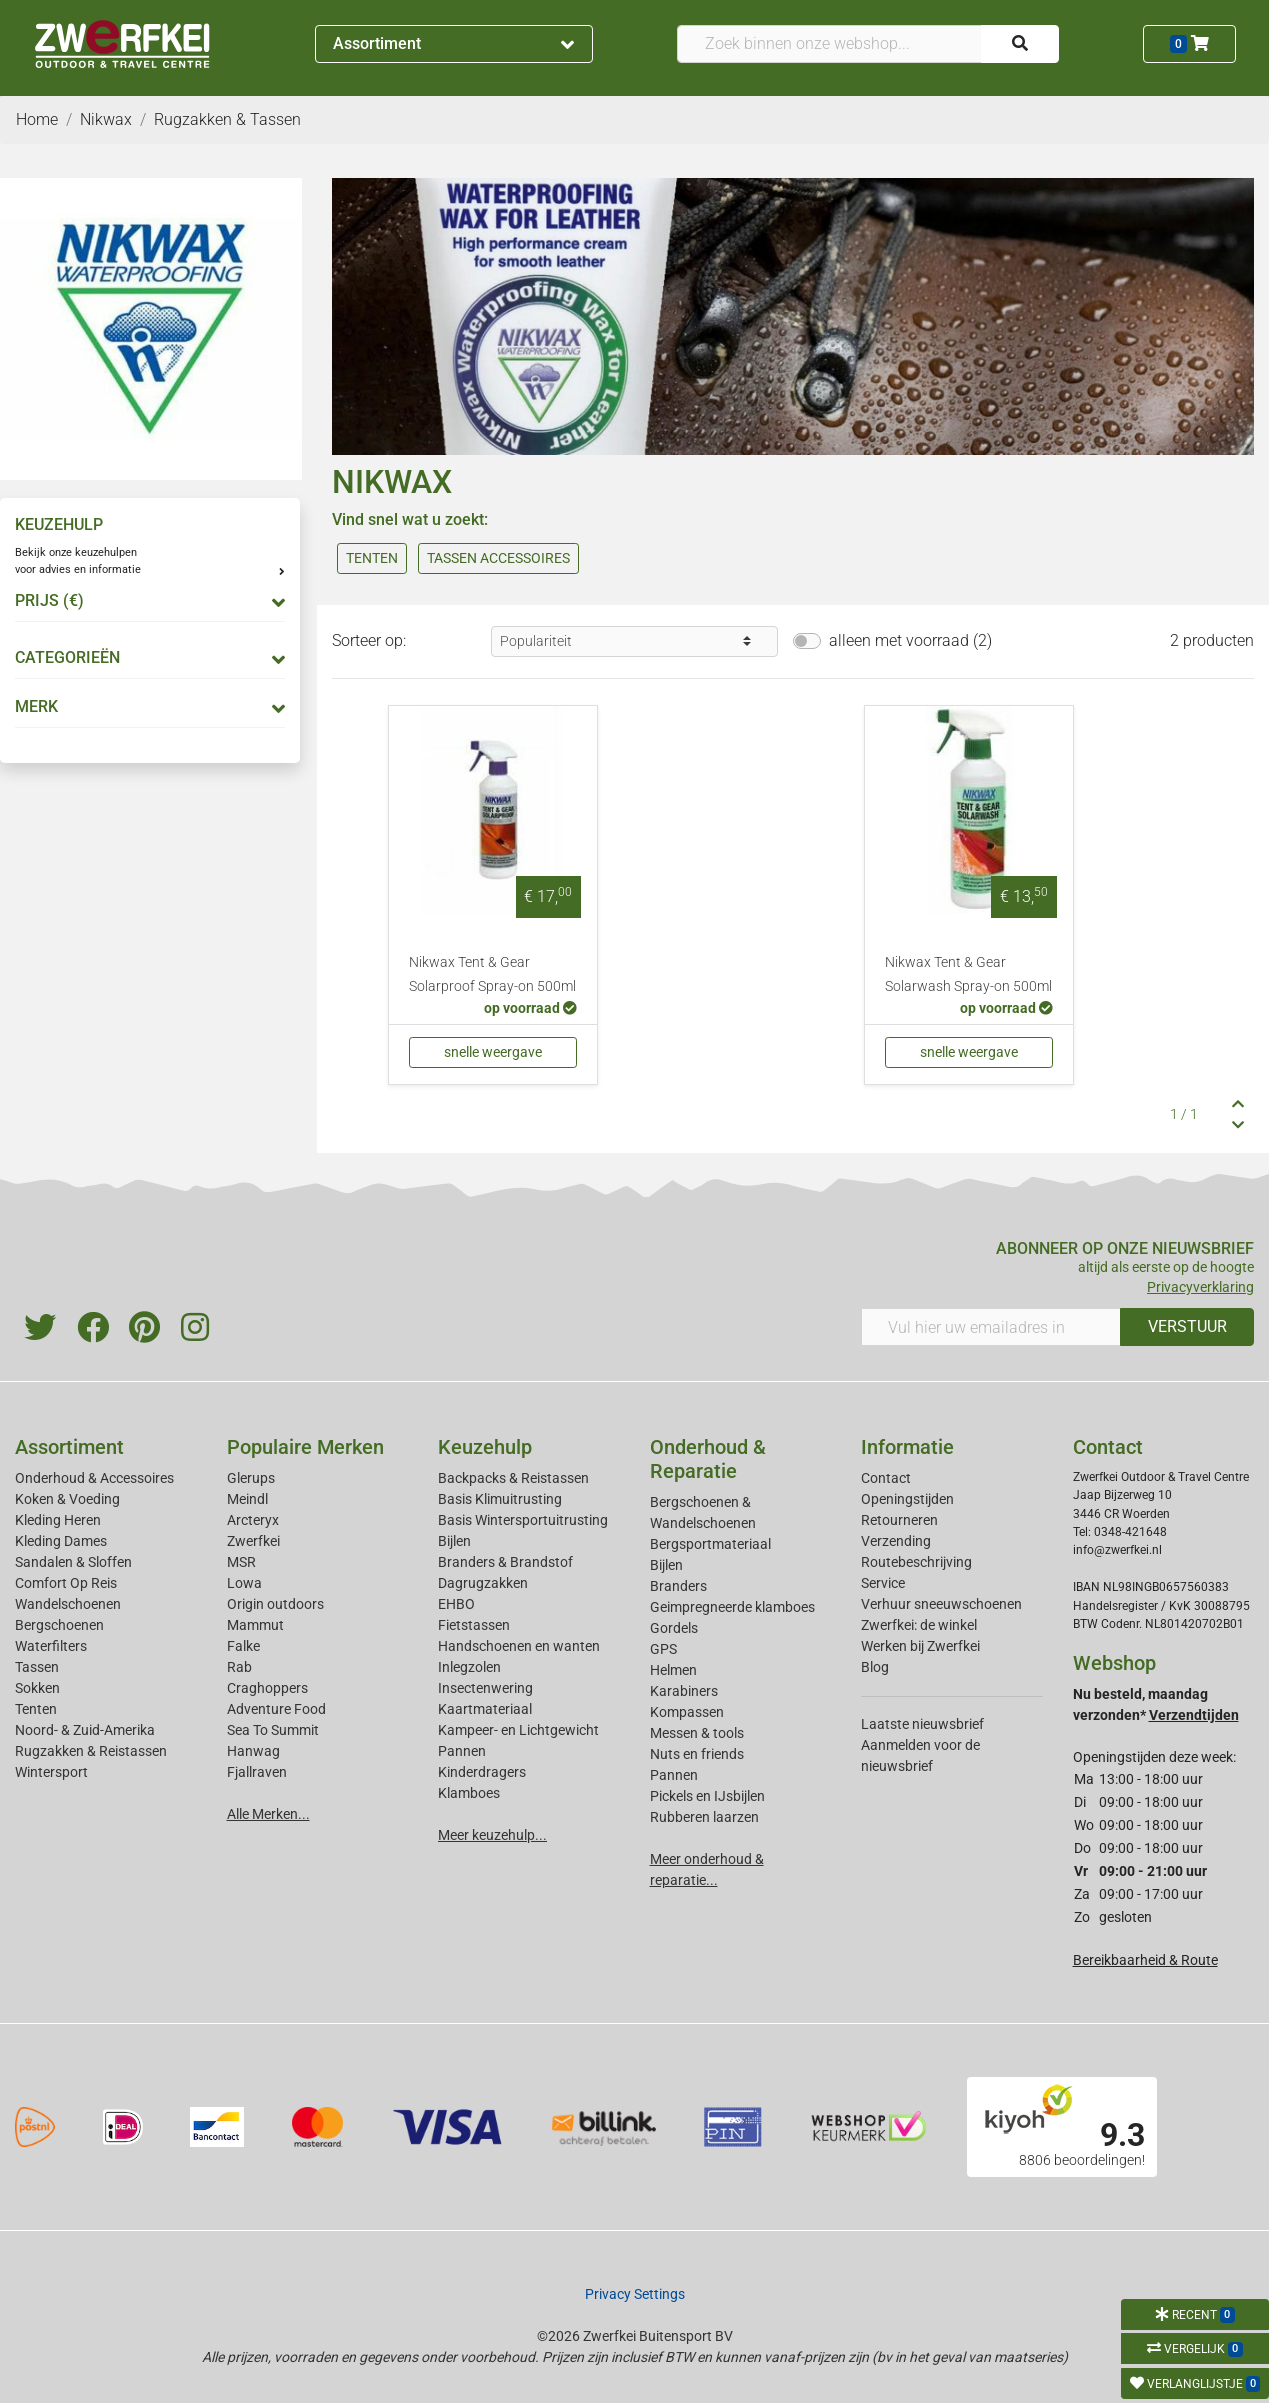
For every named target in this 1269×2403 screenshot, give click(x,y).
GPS (663, 1649)
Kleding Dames (61, 1541)
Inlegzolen (469, 1667)
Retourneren (899, 1520)
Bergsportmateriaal (710, 1544)
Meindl (247, 1499)
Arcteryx (253, 1520)
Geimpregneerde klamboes (732, 1607)
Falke (243, 1646)
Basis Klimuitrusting (500, 1499)
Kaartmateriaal (485, 1709)
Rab (239, 1667)
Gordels (674, 1628)
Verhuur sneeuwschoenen (941, 1604)
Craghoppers (267, 1688)
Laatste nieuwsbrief (922, 1724)
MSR (241, 1562)
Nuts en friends (697, 1754)
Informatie (907, 1447)
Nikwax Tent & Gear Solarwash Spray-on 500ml (968, 974)
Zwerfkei (253, 1541)
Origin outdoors (275, 1604)
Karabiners (684, 1691)
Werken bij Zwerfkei (920, 1646)
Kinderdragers (482, 1772)
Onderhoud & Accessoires (94, 1478)
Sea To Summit (273, 1730)
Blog (875, 1667)
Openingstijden (907, 1499)
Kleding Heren (58, 1520)
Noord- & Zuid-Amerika (85, 1730)
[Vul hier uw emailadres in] (991, 1327)
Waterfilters (51, 1646)
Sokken (37, 1688)
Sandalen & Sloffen (73, 1562)
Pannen (674, 1775)
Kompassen (687, 1712)
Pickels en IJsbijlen (707, 1796)
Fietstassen (474, 1625)
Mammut (255, 1625)
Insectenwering (485, 1688)
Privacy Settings (635, 2294)
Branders (678, 1586)
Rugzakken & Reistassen (91, 1751)
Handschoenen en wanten (519, 1646)
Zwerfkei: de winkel (919, 1625)
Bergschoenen (59, 1625)
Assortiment (453, 43)
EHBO (456, 1604)
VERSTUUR (1187, 1326)
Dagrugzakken (483, 1583)
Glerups (251, 1478)
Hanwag (253, 1751)
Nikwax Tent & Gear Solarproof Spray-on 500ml (492, 974)
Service (883, 1583)
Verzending (896, 1541)
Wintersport (51, 1772)
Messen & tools (697, 1733)
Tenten (36, 1709)
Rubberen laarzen (704, 1817)
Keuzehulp (485, 1447)
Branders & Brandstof (505, 1562)
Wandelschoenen (68, 1604)
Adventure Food (276, 1709)
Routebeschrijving (916, 1562)
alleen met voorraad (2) (910, 640)
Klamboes (469, 1793)
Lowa (244, 1583)
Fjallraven (257, 1772)
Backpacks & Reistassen (513, 1478)
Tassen (37, 1667)
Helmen (673, 1670)
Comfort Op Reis (66, 1583)
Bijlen (454, 1541)
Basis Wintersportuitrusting (523, 1520)
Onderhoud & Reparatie (708, 1459)
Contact (886, 1478)
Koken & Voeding (67, 1499)
